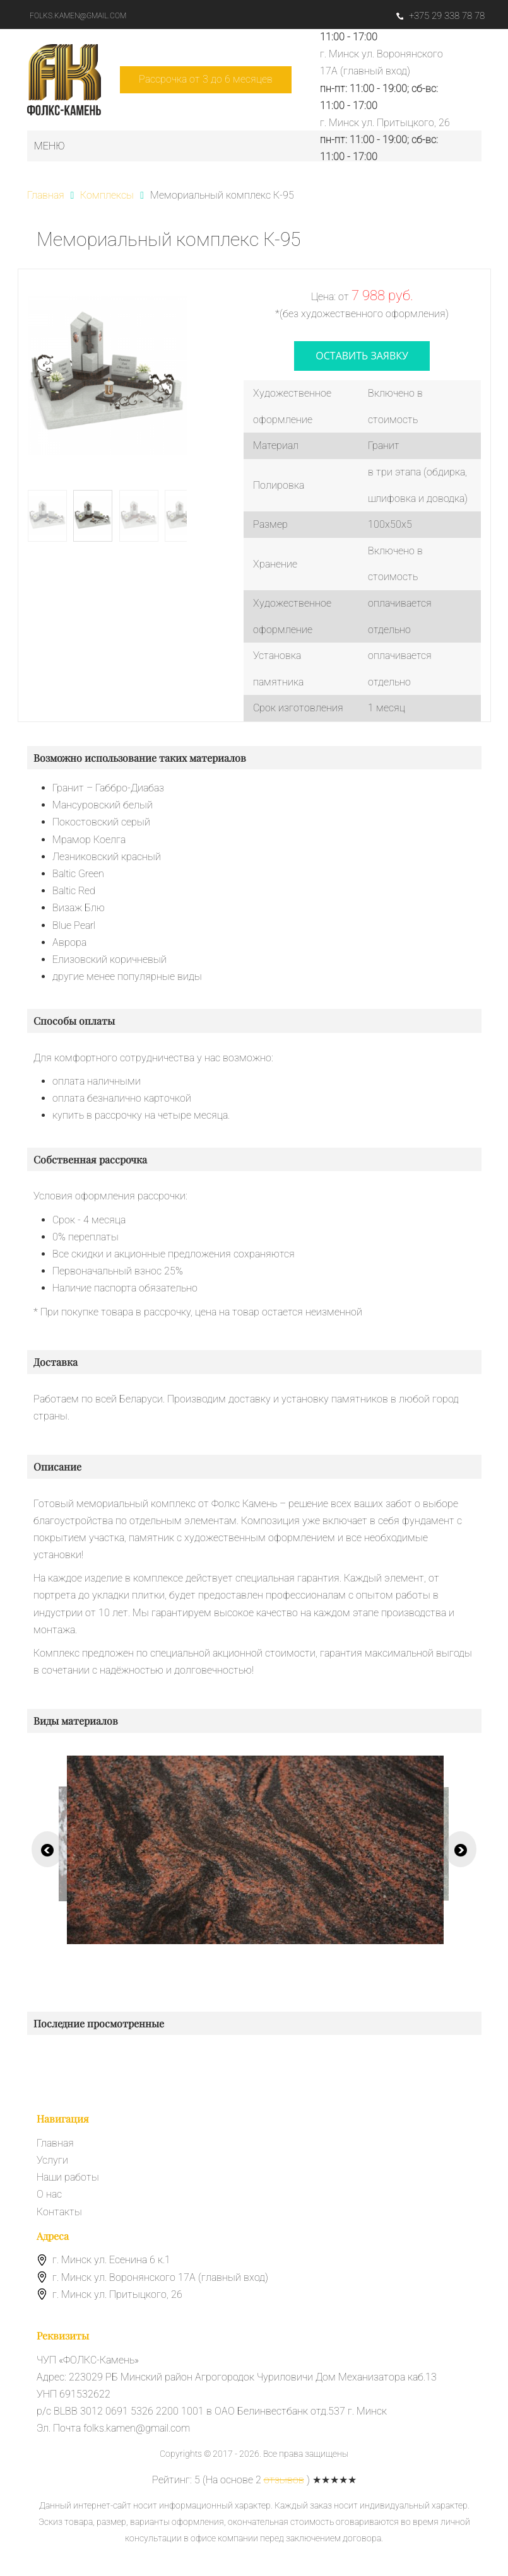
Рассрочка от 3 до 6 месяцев (206, 79)
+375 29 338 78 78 (440, 15)
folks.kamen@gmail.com (78, 15)
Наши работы (68, 2177)
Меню (49, 146)
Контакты (59, 2212)
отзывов (284, 2480)
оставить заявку (362, 356)
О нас (49, 2194)
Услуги (52, 2160)
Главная (55, 2143)
